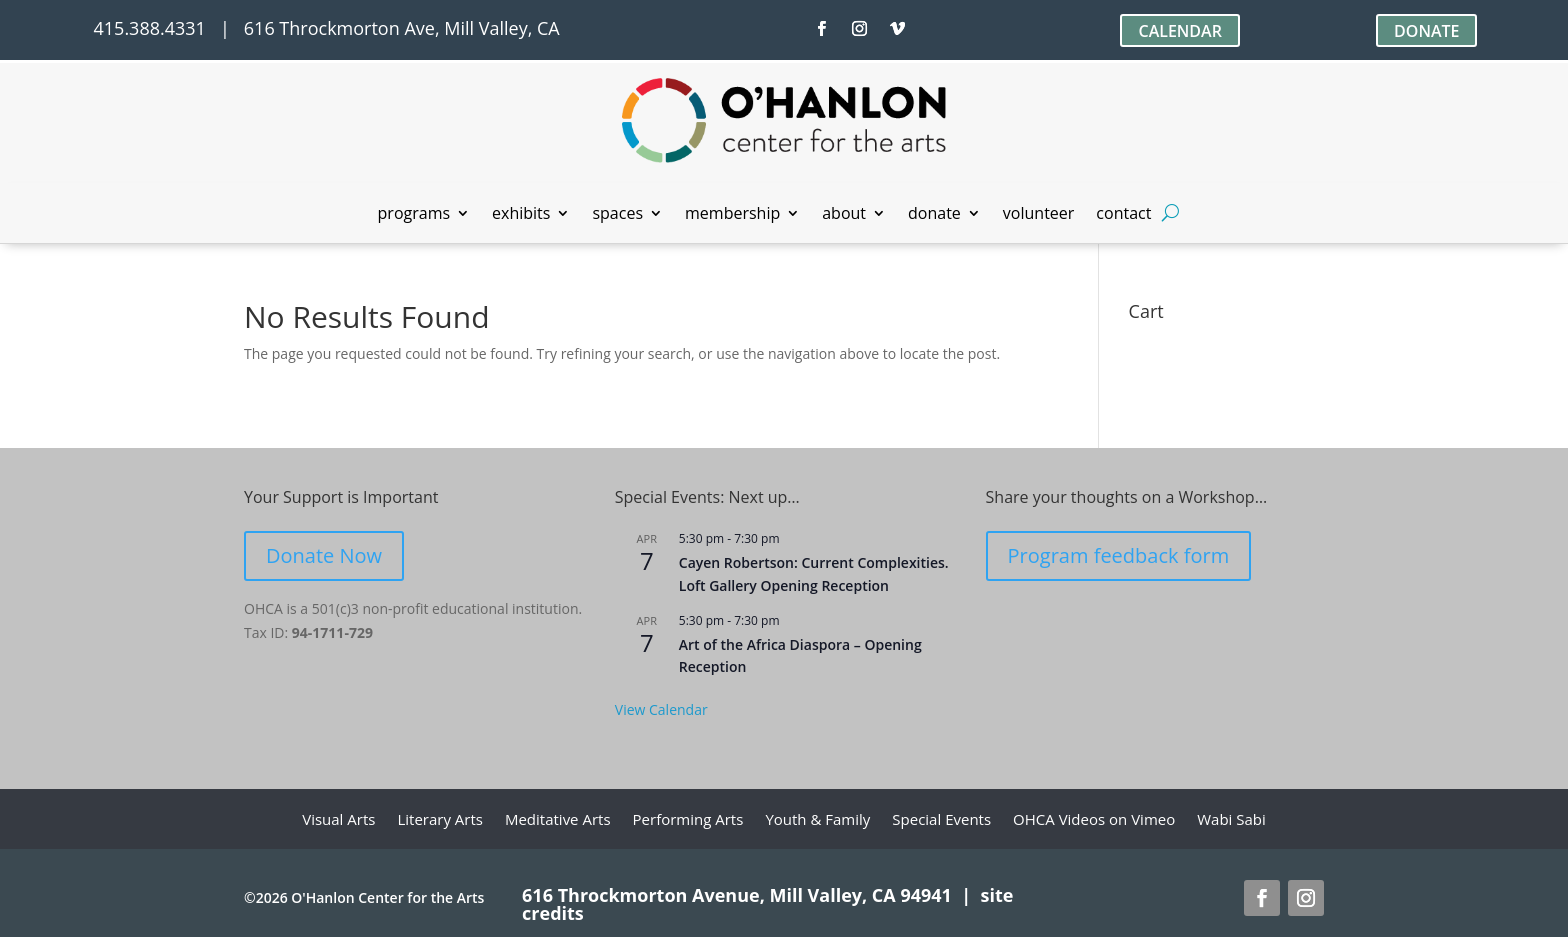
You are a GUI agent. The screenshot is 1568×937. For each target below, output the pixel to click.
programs (414, 215)
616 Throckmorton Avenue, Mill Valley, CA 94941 (737, 895)
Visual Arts (338, 820)
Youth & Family (817, 820)
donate (934, 215)
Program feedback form (1119, 555)
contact (1123, 215)
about (844, 215)
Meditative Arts (558, 820)
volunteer (1039, 215)
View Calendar (661, 709)
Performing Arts (688, 820)
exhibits (521, 215)
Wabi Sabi (1231, 820)
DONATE (1426, 31)
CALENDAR (1179, 31)
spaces (617, 215)
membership (732, 215)
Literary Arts (440, 820)
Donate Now (324, 555)
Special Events (941, 820)
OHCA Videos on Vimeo (1094, 820)
